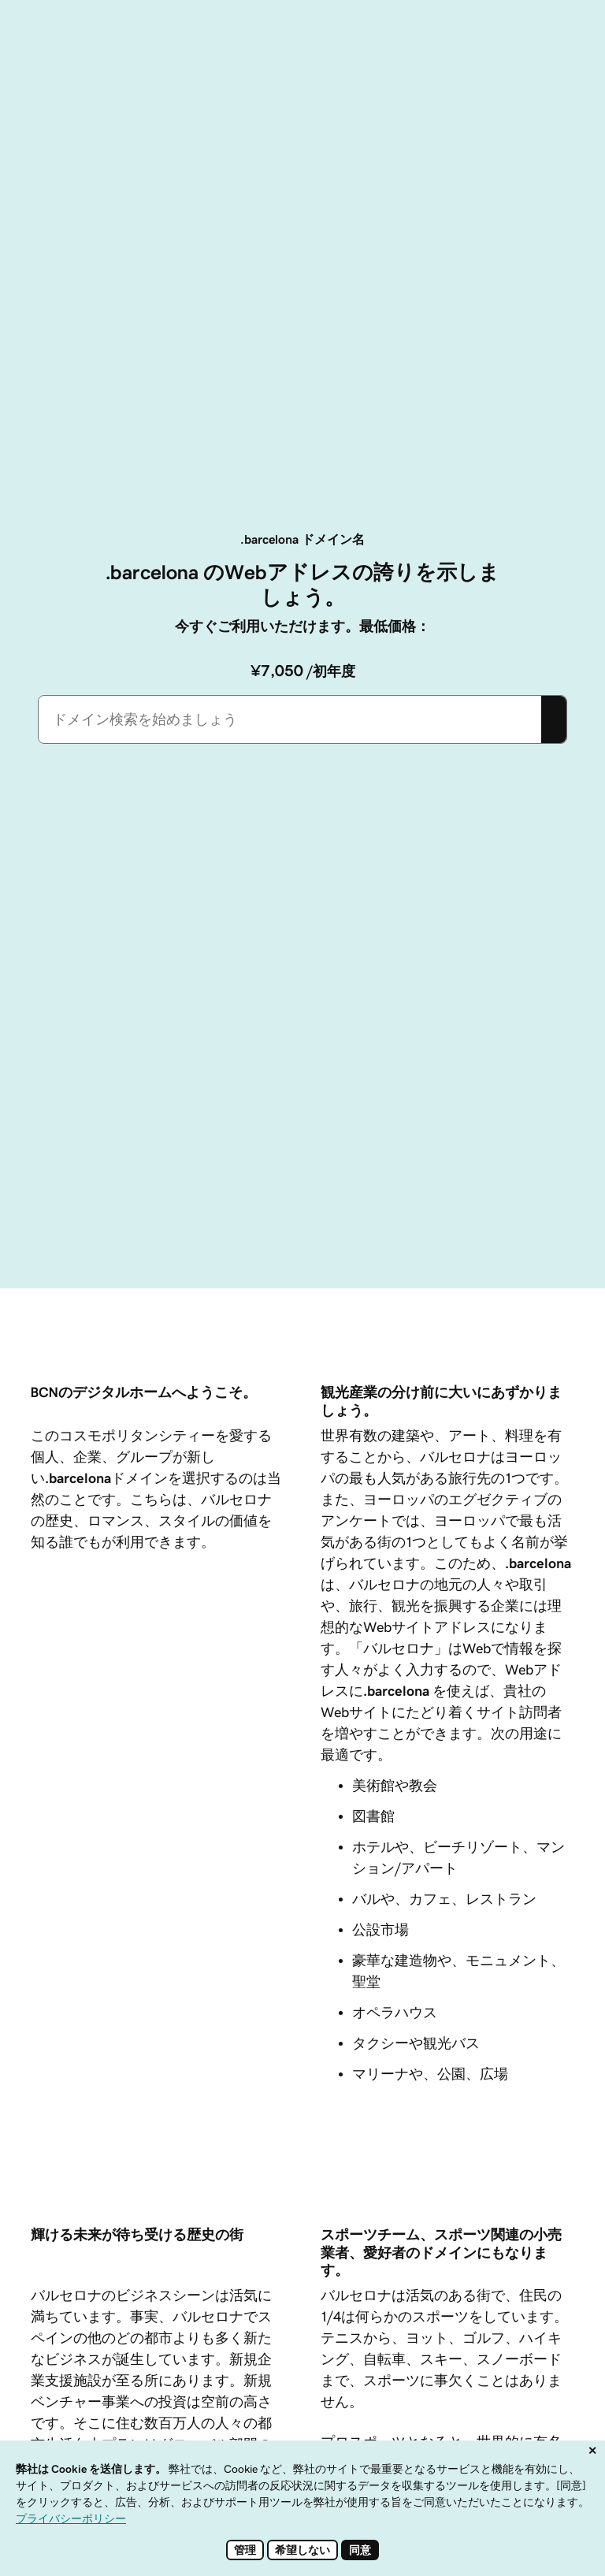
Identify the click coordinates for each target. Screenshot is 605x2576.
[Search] (553, 719)
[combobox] (290, 719)
